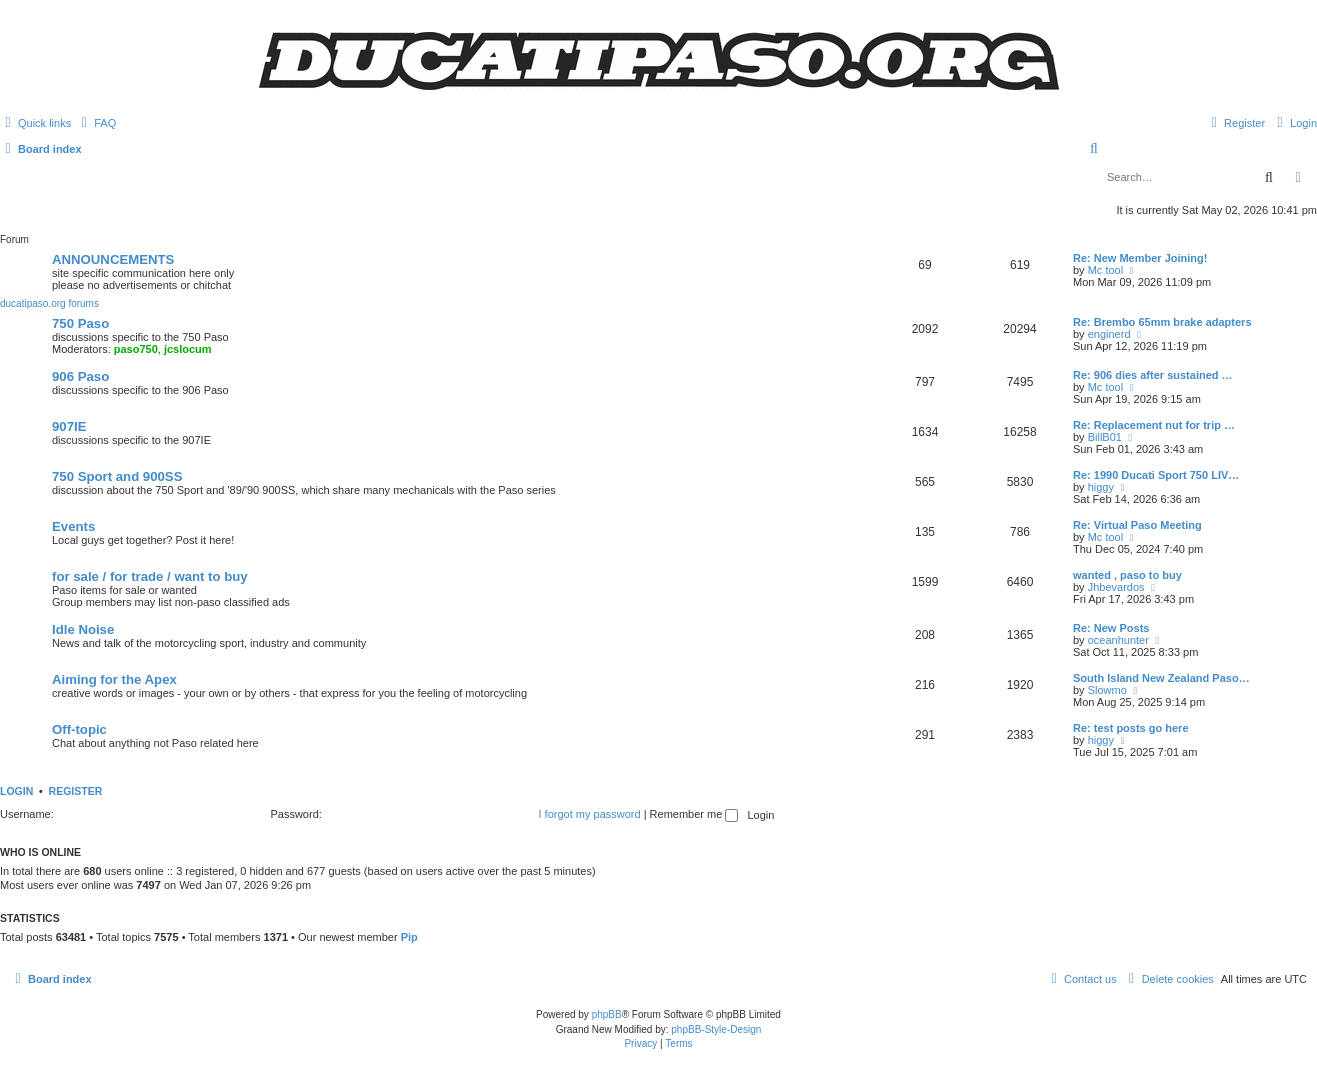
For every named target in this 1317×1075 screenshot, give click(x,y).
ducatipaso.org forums (49, 303)
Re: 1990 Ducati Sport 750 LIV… (1156, 475)
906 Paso (80, 376)
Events (73, 526)
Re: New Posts (1111, 628)
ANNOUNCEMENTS (113, 259)
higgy (1101, 487)
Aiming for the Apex (114, 679)
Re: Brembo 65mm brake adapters (1162, 322)
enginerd (1109, 334)
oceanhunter (1118, 640)
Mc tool (1105, 270)
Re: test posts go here (1131, 728)
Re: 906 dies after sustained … (1153, 375)
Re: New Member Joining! (1140, 258)
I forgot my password (590, 814)
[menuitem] (96, 123)
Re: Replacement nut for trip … (1154, 425)
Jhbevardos (1116, 587)
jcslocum (188, 349)
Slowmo (1107, 690)
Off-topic (79, 729)
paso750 (136, 349)
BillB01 (1105, 437)
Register (76, 791)
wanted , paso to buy (1127, 575)
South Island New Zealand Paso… (1161, 678)
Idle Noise (83, 629)
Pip (409, 937)
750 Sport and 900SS (117, 476)
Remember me (694, 814)
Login (16, 791)
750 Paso (80, 323)
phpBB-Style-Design (716, 1029)
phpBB (607, 1014)
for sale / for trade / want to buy (150, 576)
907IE (69, 426)
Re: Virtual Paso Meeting (1137, 525)
